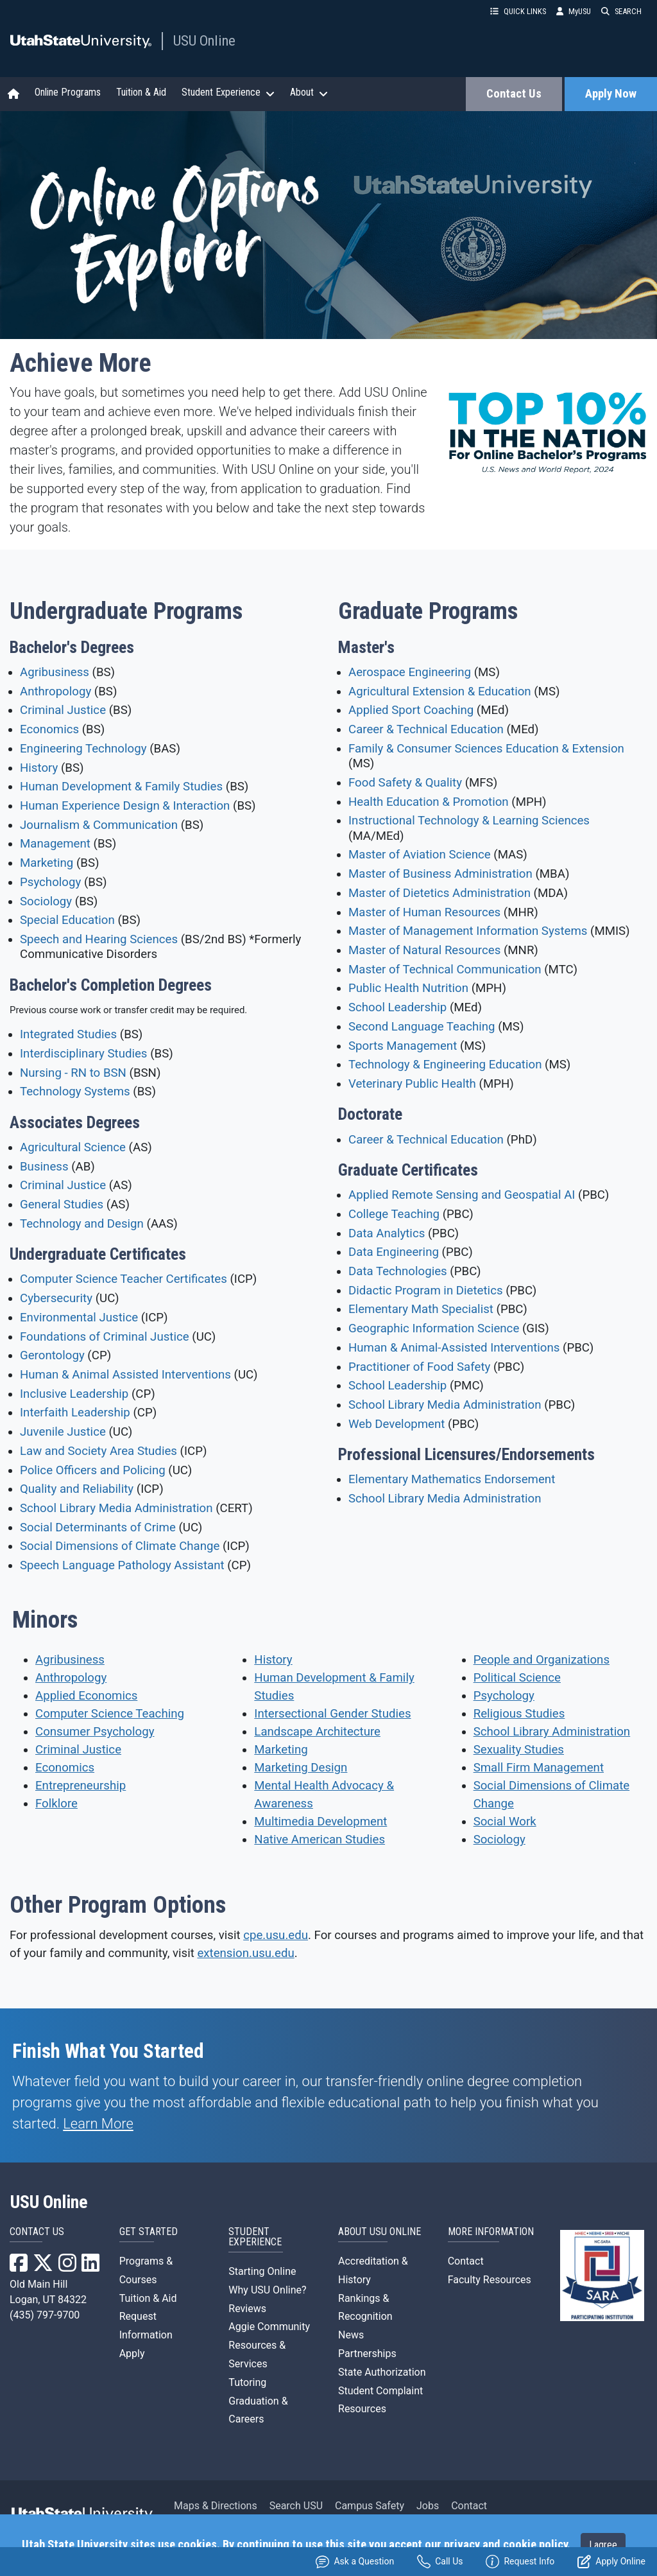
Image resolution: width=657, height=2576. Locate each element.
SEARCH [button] (621, 11)
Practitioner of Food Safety (419, 1367)
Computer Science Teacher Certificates (123, 1279)
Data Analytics (386, 1233)
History (39, 768)
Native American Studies (319, 1839)
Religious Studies (519, 1714)
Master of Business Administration (440, 874)
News (351, 2335)
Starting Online (262, 2271)
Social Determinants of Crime (98, 1527)
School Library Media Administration (116, 1508)
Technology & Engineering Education (445, 1064)
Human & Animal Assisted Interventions (125, 1375)
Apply (132, 2353)
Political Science (517, 1678)
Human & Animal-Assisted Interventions (453, 1348)
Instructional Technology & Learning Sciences (469, 821)
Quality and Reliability (76, 1489)
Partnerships (367, 2353)
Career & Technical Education (426, 729)
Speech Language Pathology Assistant (122, 1565)
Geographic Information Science (433, 1328)
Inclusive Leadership (74, 1394)
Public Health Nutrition (408, 988)
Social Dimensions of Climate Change (119, 1546)
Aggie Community (269, 2326)
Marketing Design (300, 1768)
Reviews (247, 2308)
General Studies (61, 1204)
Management (55, 844)
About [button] (309, 92)
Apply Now (610, 94)
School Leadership (397, 1007)
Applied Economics (86, 1696)
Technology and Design (82, 1224)
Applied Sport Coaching (411, 710)
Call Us (440, 2561)
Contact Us (514, 94)
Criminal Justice (63, 710)
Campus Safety (369, 2506)
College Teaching (393, 1214)
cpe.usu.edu (275, 1935)
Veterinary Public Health (412, 1084)
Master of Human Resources (424, 912)
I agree (603, 2545)
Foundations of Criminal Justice (104, 1337)
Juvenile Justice (63, 1432)
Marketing (46, 863)
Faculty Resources (489, 2280)
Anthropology (55, 691)
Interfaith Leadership (75, 1412)
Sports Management (402, 1046)
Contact (466, 2261)
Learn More (98, 2124)
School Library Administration (552, 1732)
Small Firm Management (539, 1768)
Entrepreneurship (80, 1786)
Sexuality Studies (519, 1750)
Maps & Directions (215, 2506)
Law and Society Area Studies (98, 1451)
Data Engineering (393, 1252)
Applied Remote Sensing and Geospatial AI (461, 1195)
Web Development (396, 1424)
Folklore (56, 1804)
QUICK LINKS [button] (518, 11)
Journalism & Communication (99, 825)
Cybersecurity (56, 1298)
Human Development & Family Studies (121, 786)
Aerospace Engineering (409, 672)
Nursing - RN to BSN (73, 1073)
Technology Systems (75, 1091)
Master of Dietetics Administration (439, 893)
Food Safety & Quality (405, 783)
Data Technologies (397, 1271)
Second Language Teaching (421, 1027)
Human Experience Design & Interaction (125, 806)
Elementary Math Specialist (420, 1309)
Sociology (46, 901)
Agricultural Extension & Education (439, 691)
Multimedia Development (320, 1822)
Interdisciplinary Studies (84, 1054)
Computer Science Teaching (109, 1714)
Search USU (296, 2506)
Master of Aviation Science (419, 855)
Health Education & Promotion (428, 802)
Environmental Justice (79, 1317)
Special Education (67, 920)
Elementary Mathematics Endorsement (451, 1479)
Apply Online (611, 2561)
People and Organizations (542, 1660)
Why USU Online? (267, 2290)
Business (44, 1167)
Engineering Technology (83, 749)
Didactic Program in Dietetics (425, 1291)
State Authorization (382, 2372)
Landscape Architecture (317, 1732)
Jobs (427, 2506)
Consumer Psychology (94, 1732)
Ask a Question (355, 2561)
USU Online (204, 40)
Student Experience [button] (228, 92)
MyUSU (573, 11)
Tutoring (247, 2382)
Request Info (520, 2561)
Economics (49, 729)
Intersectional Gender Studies (332, 1714)
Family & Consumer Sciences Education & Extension (486, 749)
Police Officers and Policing (93, 1470)
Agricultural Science (73, 1147)
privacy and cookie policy (505, 2544)
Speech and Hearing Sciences (99, 939)
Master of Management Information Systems (467, 931)
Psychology (50, 882)
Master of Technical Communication (445, 969)
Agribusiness (54, 672)
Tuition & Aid (141, 92)
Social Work (505, 1822)
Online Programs (68, 92)
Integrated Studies (68, 1034)
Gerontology (52, 1355)
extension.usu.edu (245, 1953)
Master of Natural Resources (424, 950)
